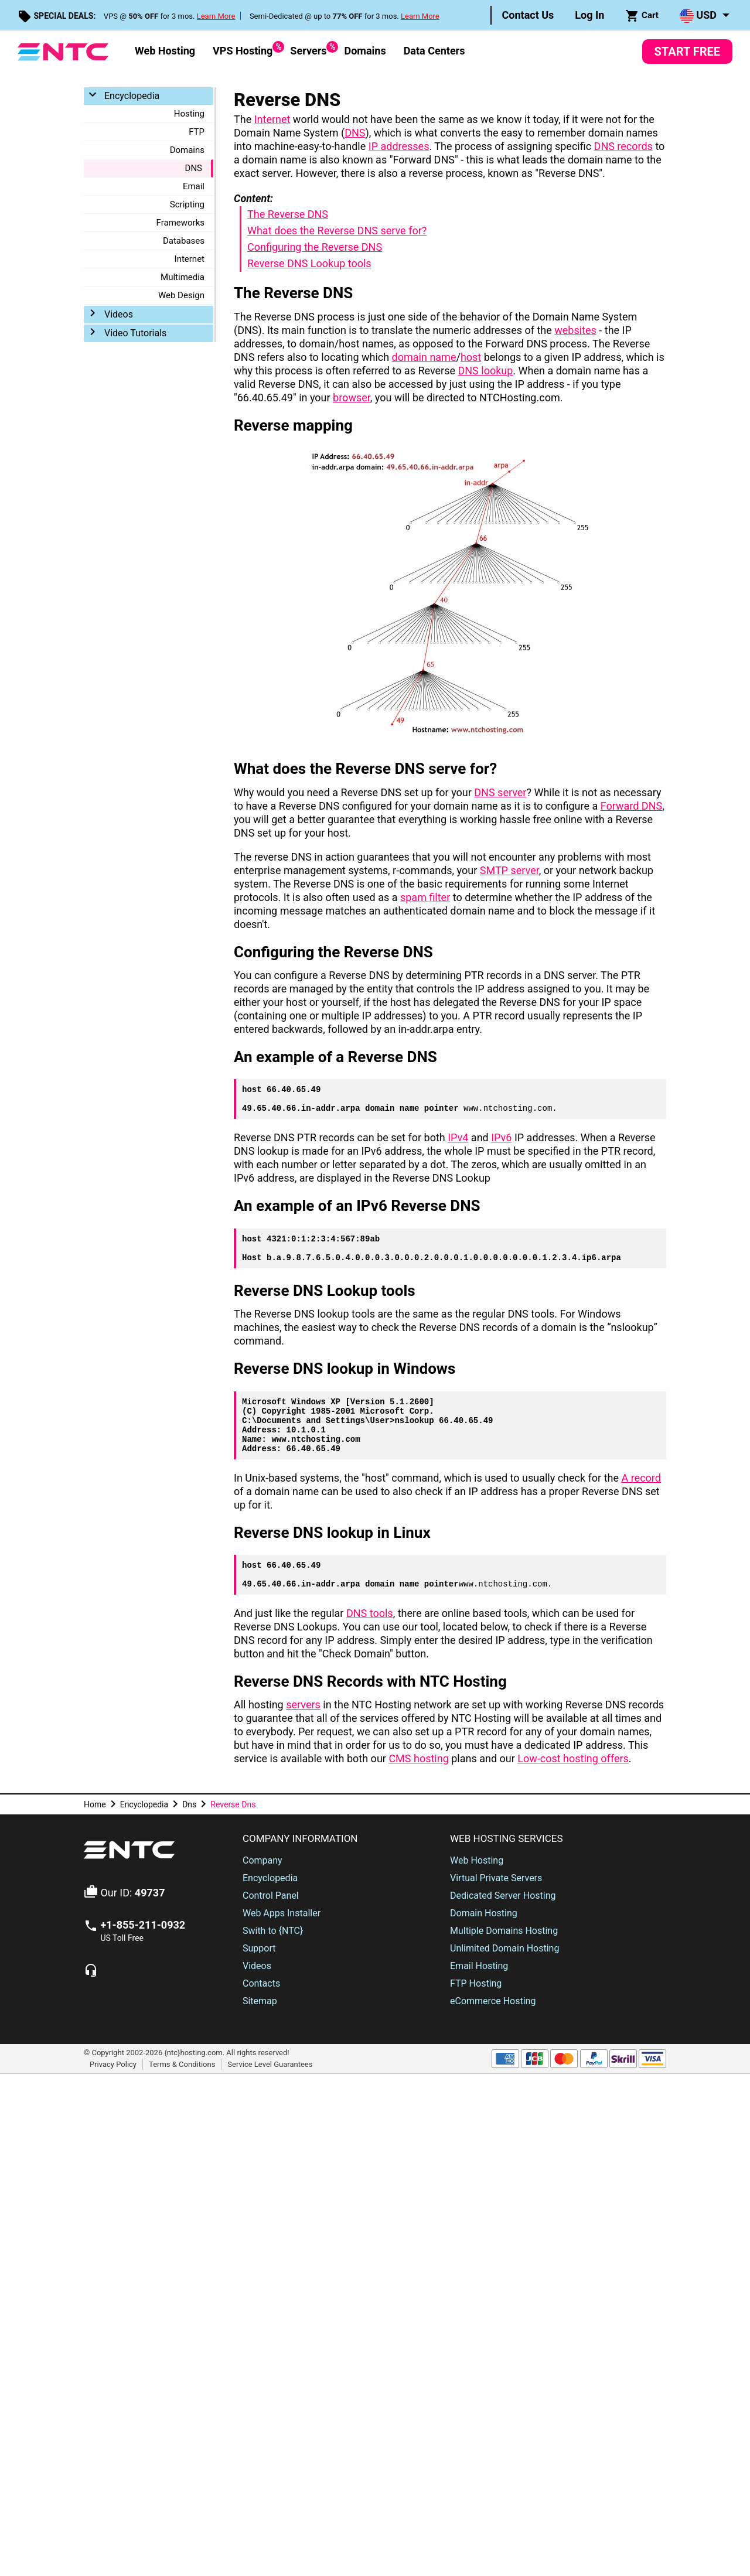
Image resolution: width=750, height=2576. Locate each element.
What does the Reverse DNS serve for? (337, 230)
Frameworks (180, 222)
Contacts (261, 1983)
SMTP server (509, 870)
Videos (118, 314)
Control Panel (271, 1895)
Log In (589, 15)
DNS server (500, 792)
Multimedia (182, 277)
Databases (183, 241)
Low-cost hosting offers (573, 1758)
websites (575, 330)
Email (193, 186)
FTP (196, 132)
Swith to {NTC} (273, 1930)
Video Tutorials (135, 333)
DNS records (623, 146)
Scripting (187, 204)
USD (698, 16)
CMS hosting (418, 1758)
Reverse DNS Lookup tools (309, 263)
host (471, 357)
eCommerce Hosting (493, 2001)
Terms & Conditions (182, 2064)
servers (303, 1704)
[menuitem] (528, 15)
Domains (365, 51)
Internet (189, 259)
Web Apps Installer (282, 1913)
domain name (424, 357)
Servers (308, 49)
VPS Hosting (242, 49)
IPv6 (501, 1137)
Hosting (189, 113)
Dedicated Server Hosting (503, 1895)
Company (262, 1860)
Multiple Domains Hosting (504, 1930)
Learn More (216, 16)
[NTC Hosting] (63, 51)
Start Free (687, 52)
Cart (642, 16)
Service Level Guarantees (269, 2064)
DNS (193, 168)
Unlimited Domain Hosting (504, 1948)
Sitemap (260, 2001)
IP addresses (399, 146)
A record (640, 1478)
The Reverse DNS (287, 214)
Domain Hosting (483, 1913)
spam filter (425, 897)
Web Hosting (165, 51)
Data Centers (434, 51)
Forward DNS (632, 806)
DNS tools (369, 1613)
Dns (189, 1804)
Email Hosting (479, 1965)
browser (351, 397)
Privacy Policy (113, 2064)
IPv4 (458, 1137)
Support (259, 1948)
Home (95, 1804)
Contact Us (528, 15)
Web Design (181, 295)
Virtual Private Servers (496, 1878)
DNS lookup (485, 370)
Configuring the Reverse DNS (314, 247)
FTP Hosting (476, 1983)
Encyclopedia (131, 95)
